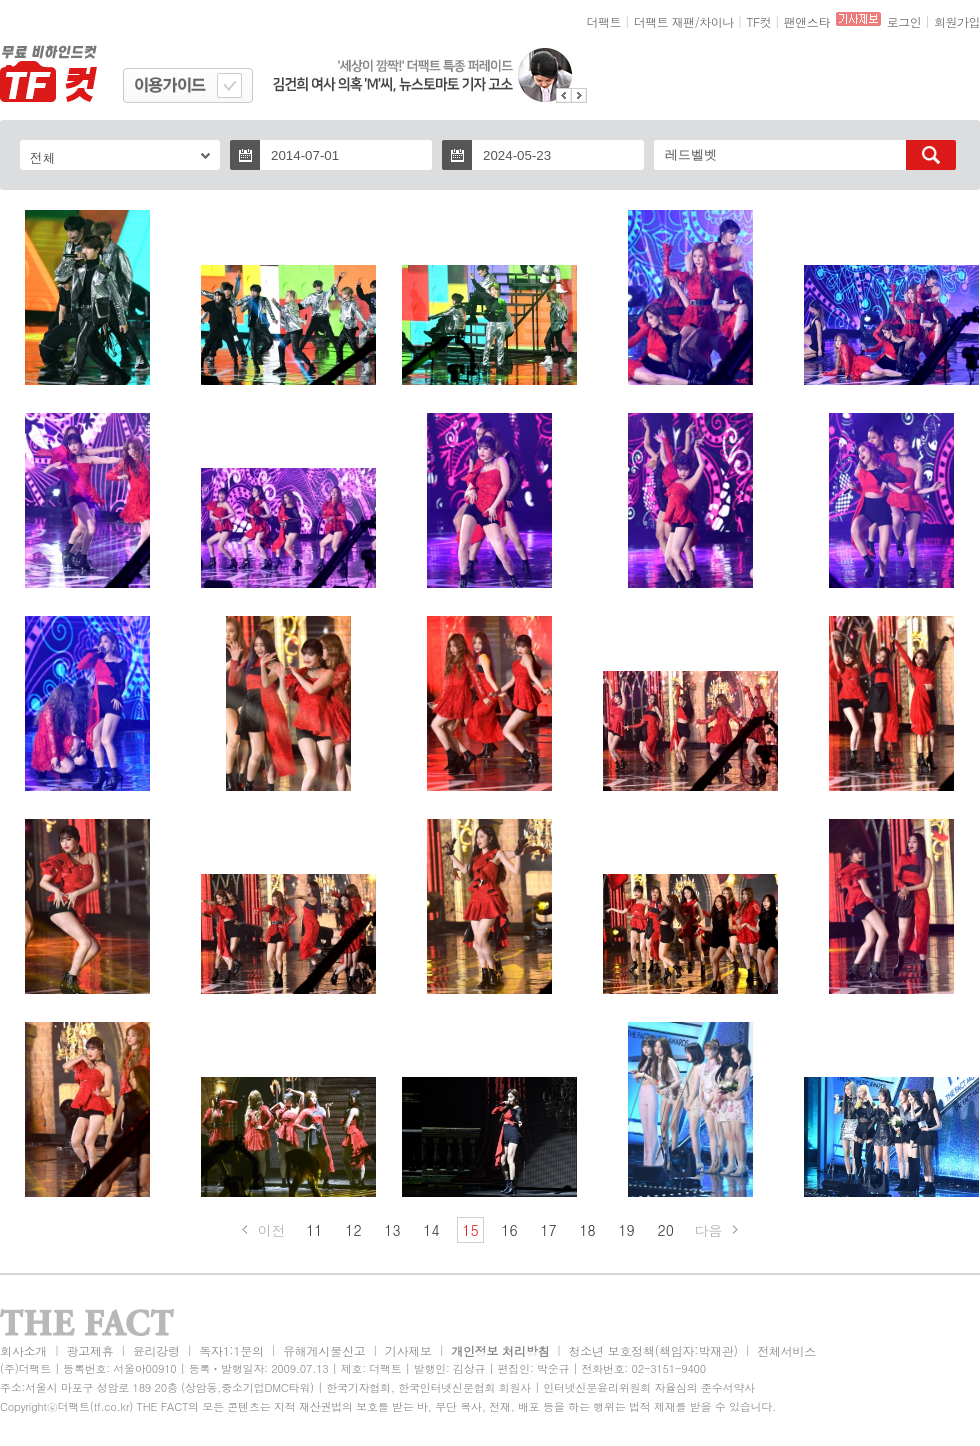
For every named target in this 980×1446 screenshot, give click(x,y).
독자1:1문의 (231, 1350)
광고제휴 (89, 1350)
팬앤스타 (807, 21)
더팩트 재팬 (664, 21)
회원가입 (957, 21)
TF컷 (758, 21)
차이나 (716, 21)
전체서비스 (786, 1350)
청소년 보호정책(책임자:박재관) (653, 1350)
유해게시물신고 (324, 1350)
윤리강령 (156, 1350)
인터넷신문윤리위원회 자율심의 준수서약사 (649, 1387)
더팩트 (604, 21)
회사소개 (23, 1350)
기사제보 (408, 1350)
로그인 (904, 21)
